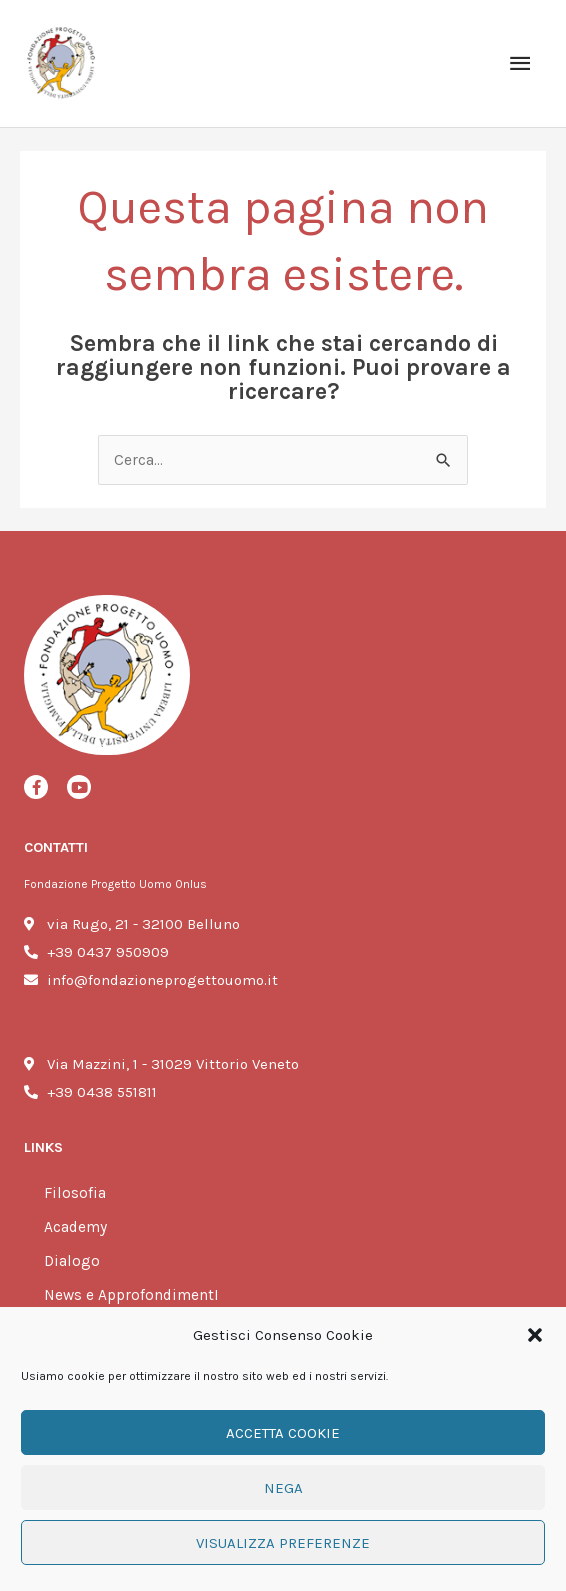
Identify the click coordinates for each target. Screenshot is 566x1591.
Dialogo (72, 1261)
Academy (75, 1227)
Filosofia (75, 1193)
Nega (283, 1488)
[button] (535, 1335)
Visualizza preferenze (283, 1543)
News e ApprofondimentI (131, 1295)
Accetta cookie (283, 1433)
